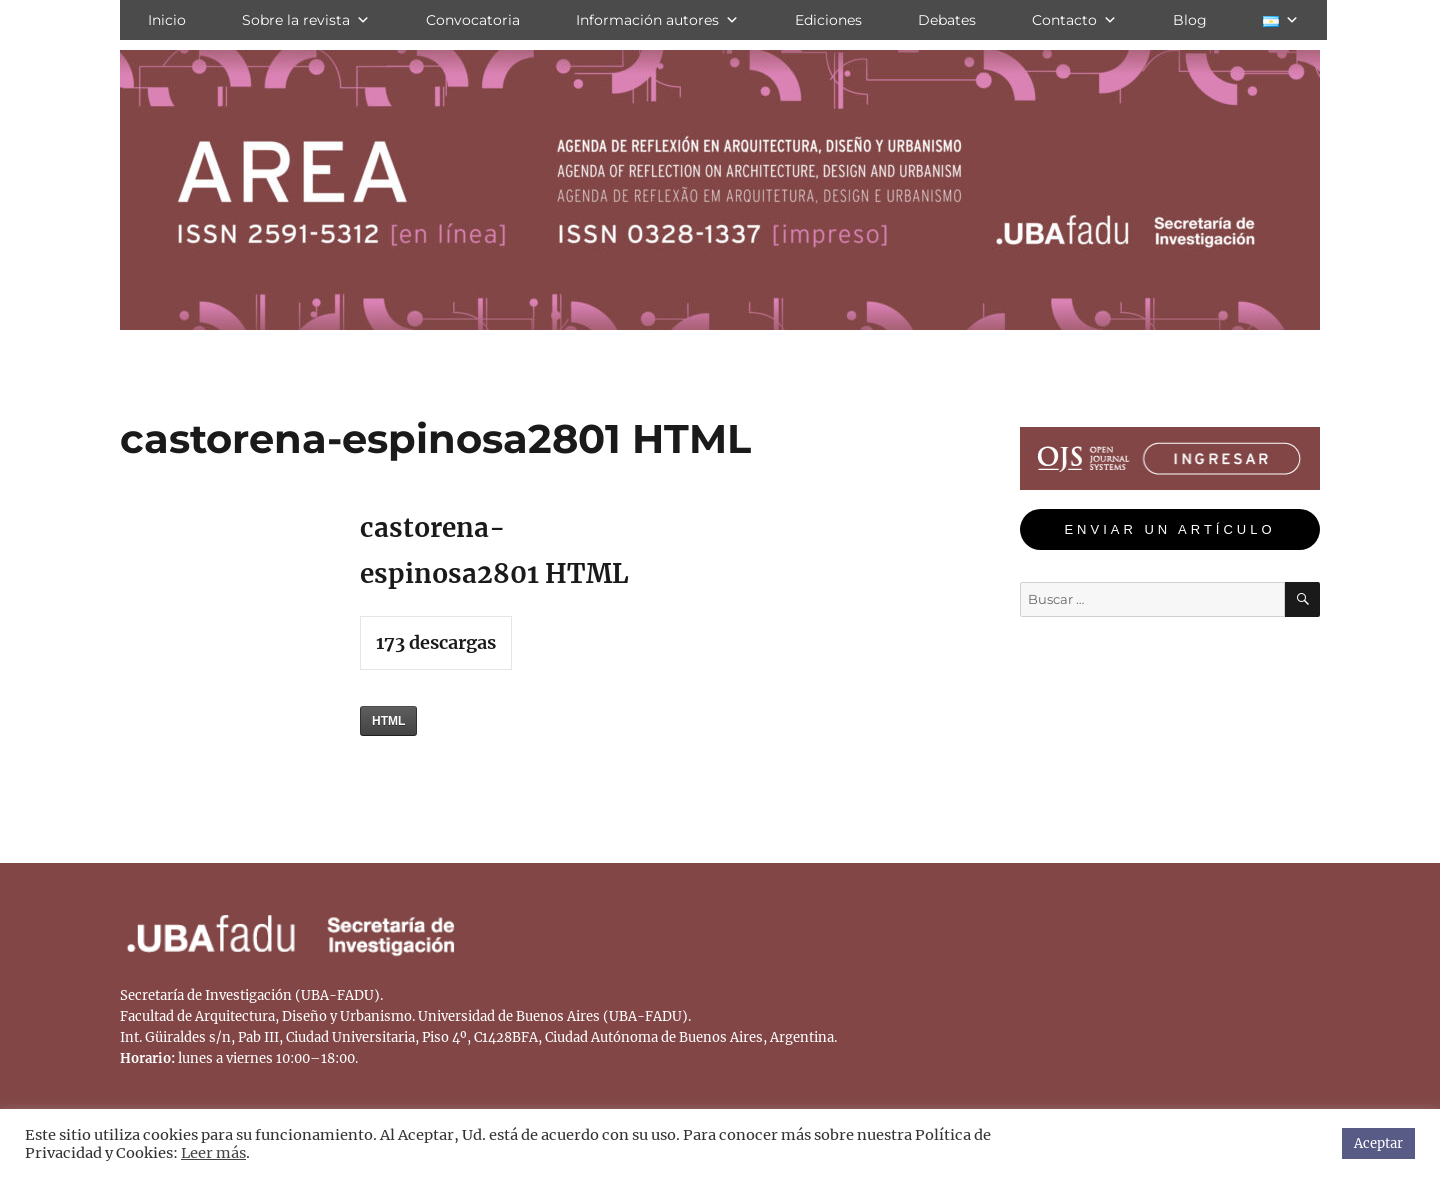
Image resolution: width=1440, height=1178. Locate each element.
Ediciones (828, 20)
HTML (388, 721)
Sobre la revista (306, 20)
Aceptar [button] (1378, 1143)
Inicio (167, 20)
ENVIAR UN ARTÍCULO (1169, 529)
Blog (1190, 20)
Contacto (1074, 20)
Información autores (657, 20)
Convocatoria (473, 20)
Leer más (213, 1153)
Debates (947, 20)
